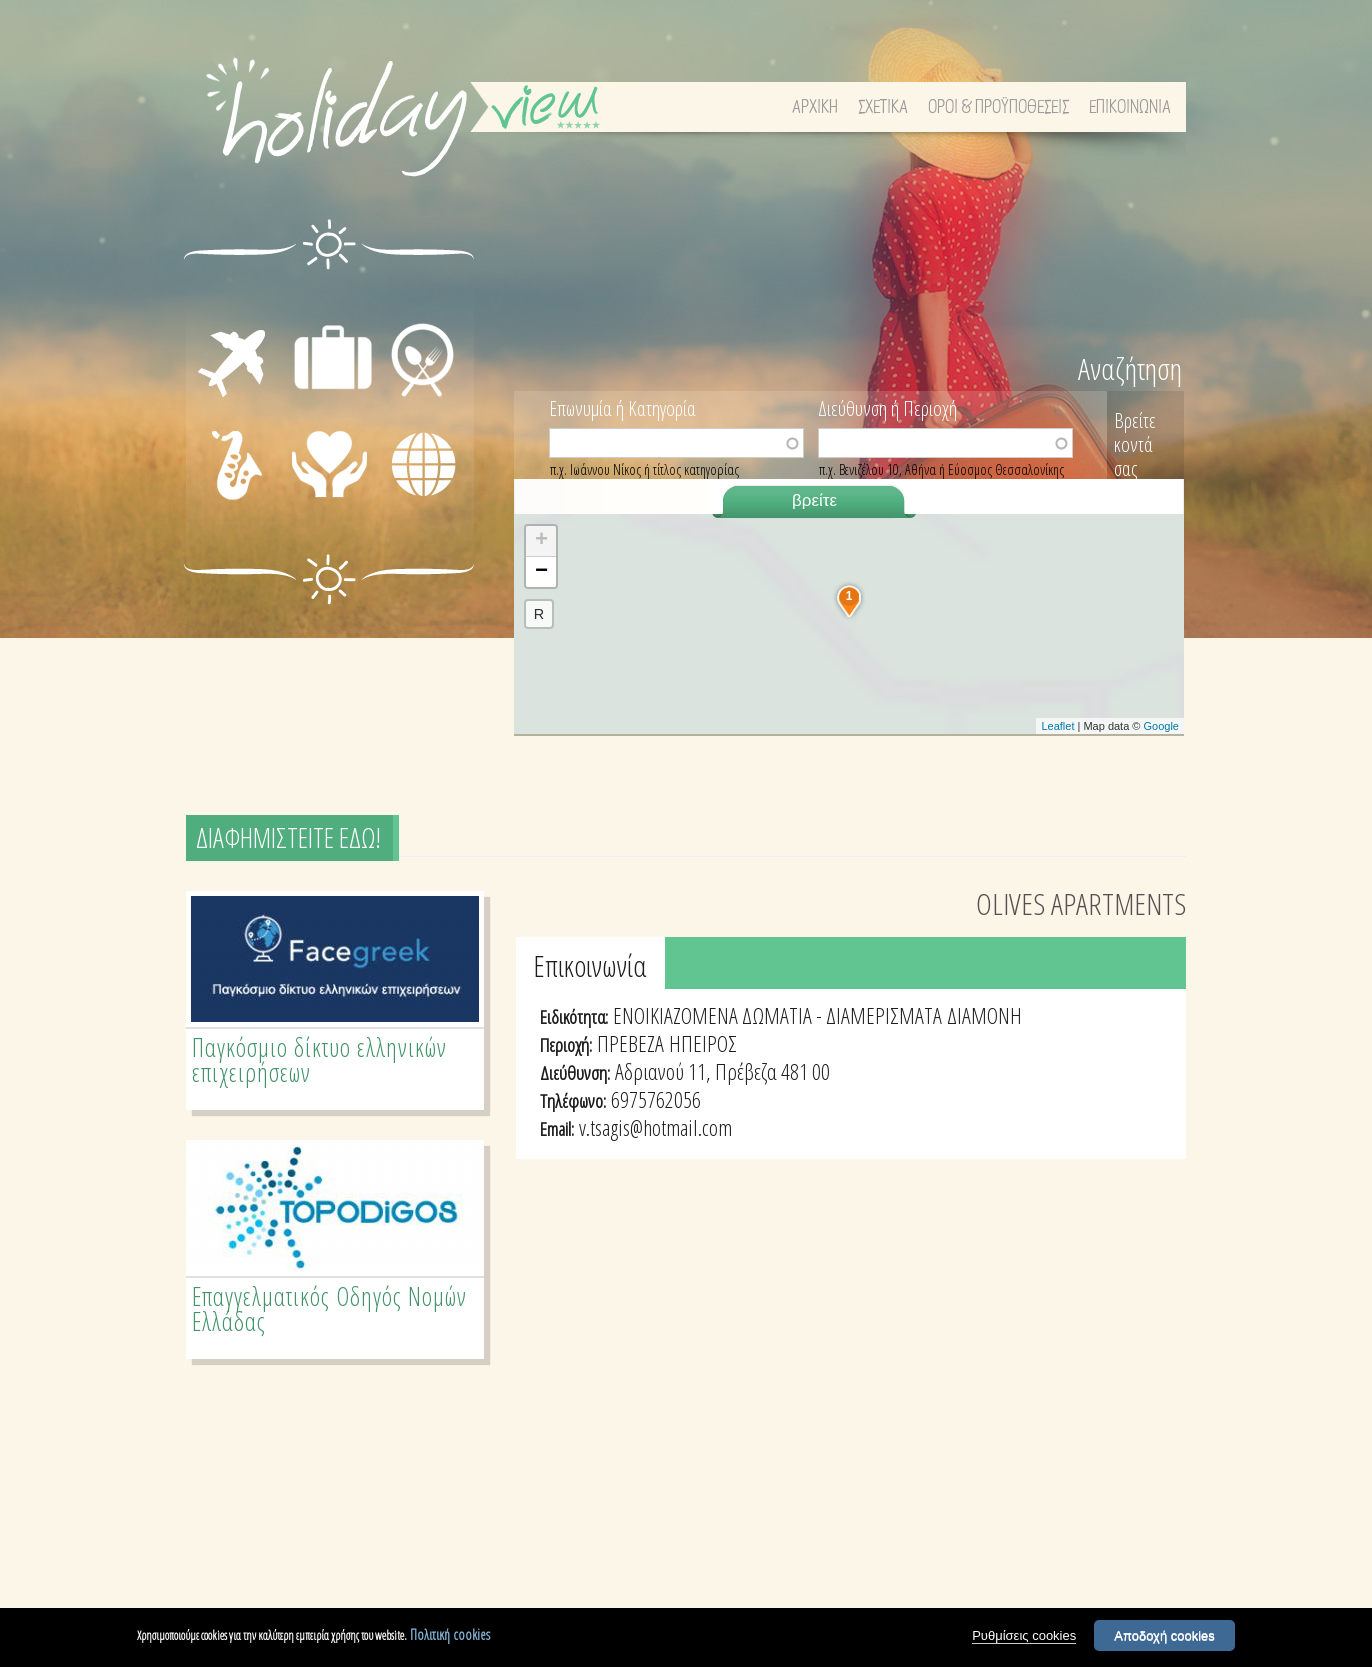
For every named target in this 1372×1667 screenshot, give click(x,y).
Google (1161, 726)
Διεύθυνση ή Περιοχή (887, 407)
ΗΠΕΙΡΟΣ (703, 1043)
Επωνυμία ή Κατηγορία (622, 407)
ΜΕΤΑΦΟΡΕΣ (217, 323)
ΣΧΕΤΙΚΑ (883, 107)
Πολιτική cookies (450, 1635)
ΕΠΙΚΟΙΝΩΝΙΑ (1130, 107)
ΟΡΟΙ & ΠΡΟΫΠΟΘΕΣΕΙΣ (998, 107)
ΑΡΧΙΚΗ (815, 107)
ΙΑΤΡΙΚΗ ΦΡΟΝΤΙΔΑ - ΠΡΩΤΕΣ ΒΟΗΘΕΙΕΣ (335, 482)
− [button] (541, 572)
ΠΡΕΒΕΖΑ (630, 1043)
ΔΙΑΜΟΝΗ (332, 300)
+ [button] (541, 541)
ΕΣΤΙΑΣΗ (420, 300)
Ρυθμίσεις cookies (1024, 1636)
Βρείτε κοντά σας (1135, 444)
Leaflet (1057, 726)
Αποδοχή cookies (1164, 1636)
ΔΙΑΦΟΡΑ (423, 498)
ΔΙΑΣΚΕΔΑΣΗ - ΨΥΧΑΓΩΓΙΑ (215, 466)
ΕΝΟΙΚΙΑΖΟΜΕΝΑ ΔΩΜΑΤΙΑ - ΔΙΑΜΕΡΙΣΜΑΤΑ (777, 1015)
